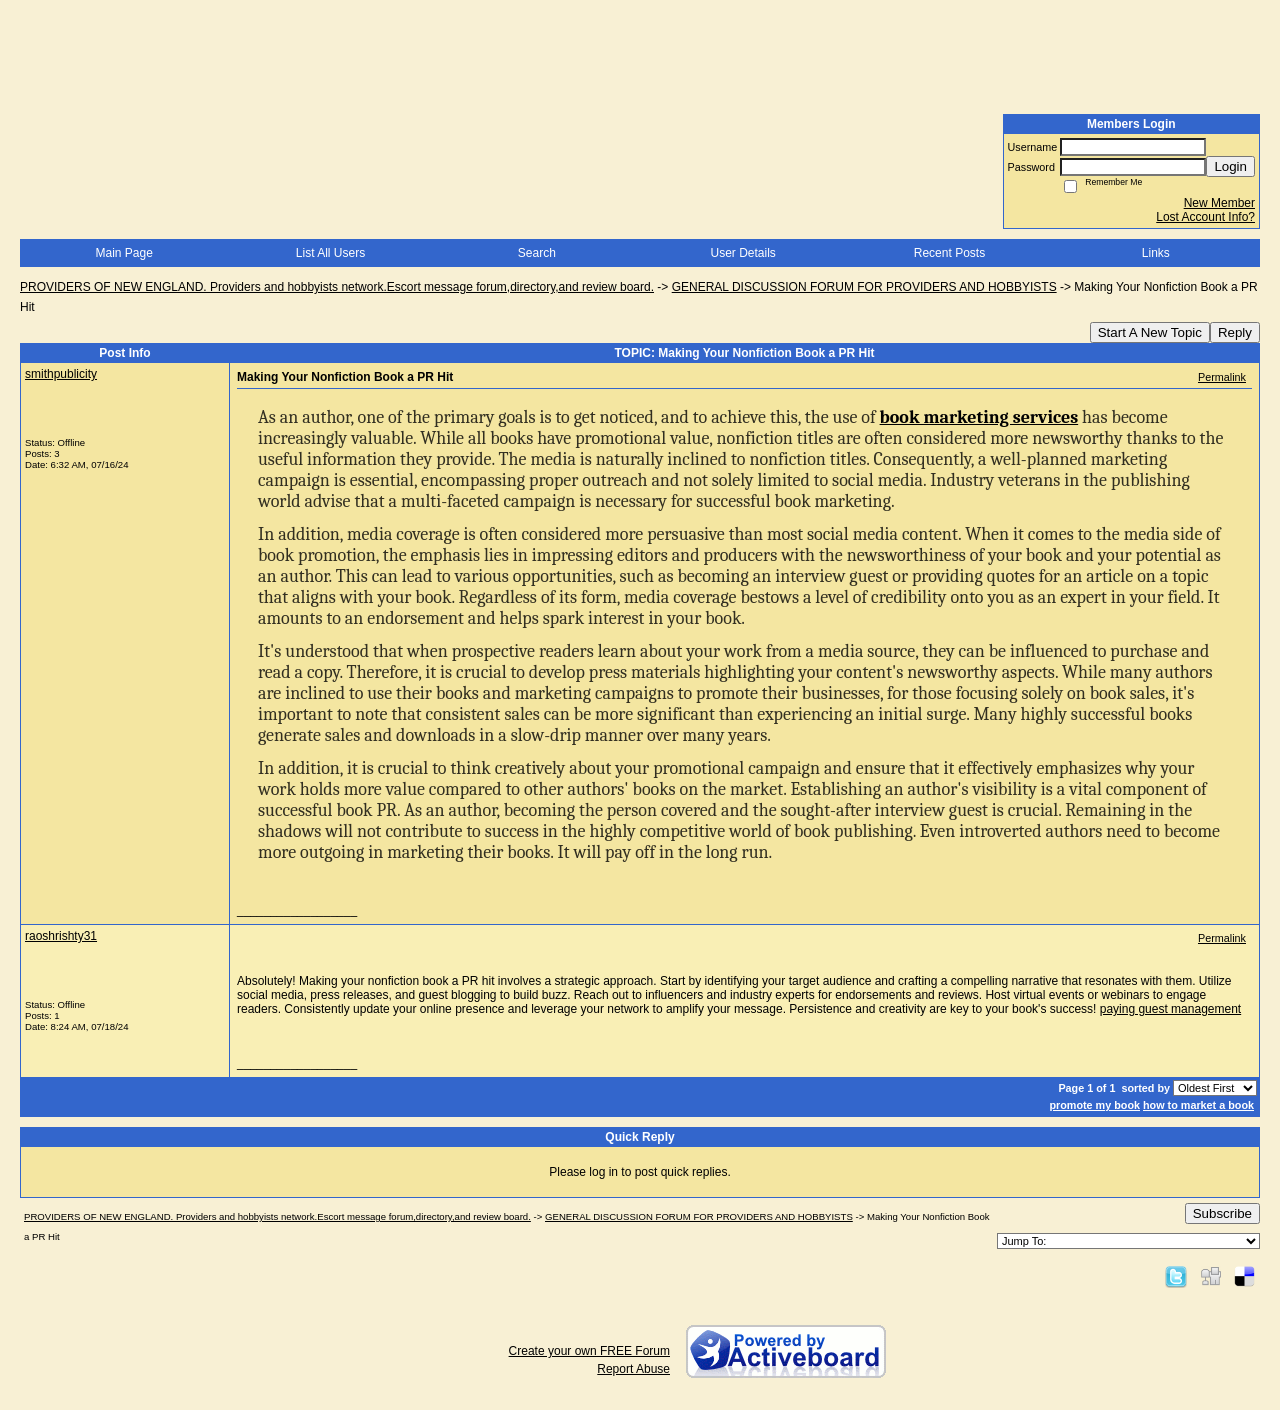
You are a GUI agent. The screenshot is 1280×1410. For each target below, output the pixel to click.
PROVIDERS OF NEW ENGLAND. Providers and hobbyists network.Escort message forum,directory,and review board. (337, 287)
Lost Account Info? (1205, 217)
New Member (1219, 203)
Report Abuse (633, 1369)
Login (1230, 166)
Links (1156, 253)
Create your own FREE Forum (589, 1351)
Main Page (123, 253)
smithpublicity (61, 374)
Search (537, 253)
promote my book (1094, 1105)
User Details (742, 253)
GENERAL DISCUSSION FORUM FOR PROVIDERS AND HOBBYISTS (864, 287)
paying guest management (1170, 1009)
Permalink (1222, 377)
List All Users (330, 253)
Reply (1235, 332)
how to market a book (1198, 1105)
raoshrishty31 (61, 936)
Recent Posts (949, 253)
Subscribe (1222, 1213)
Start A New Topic (1150, 332)
